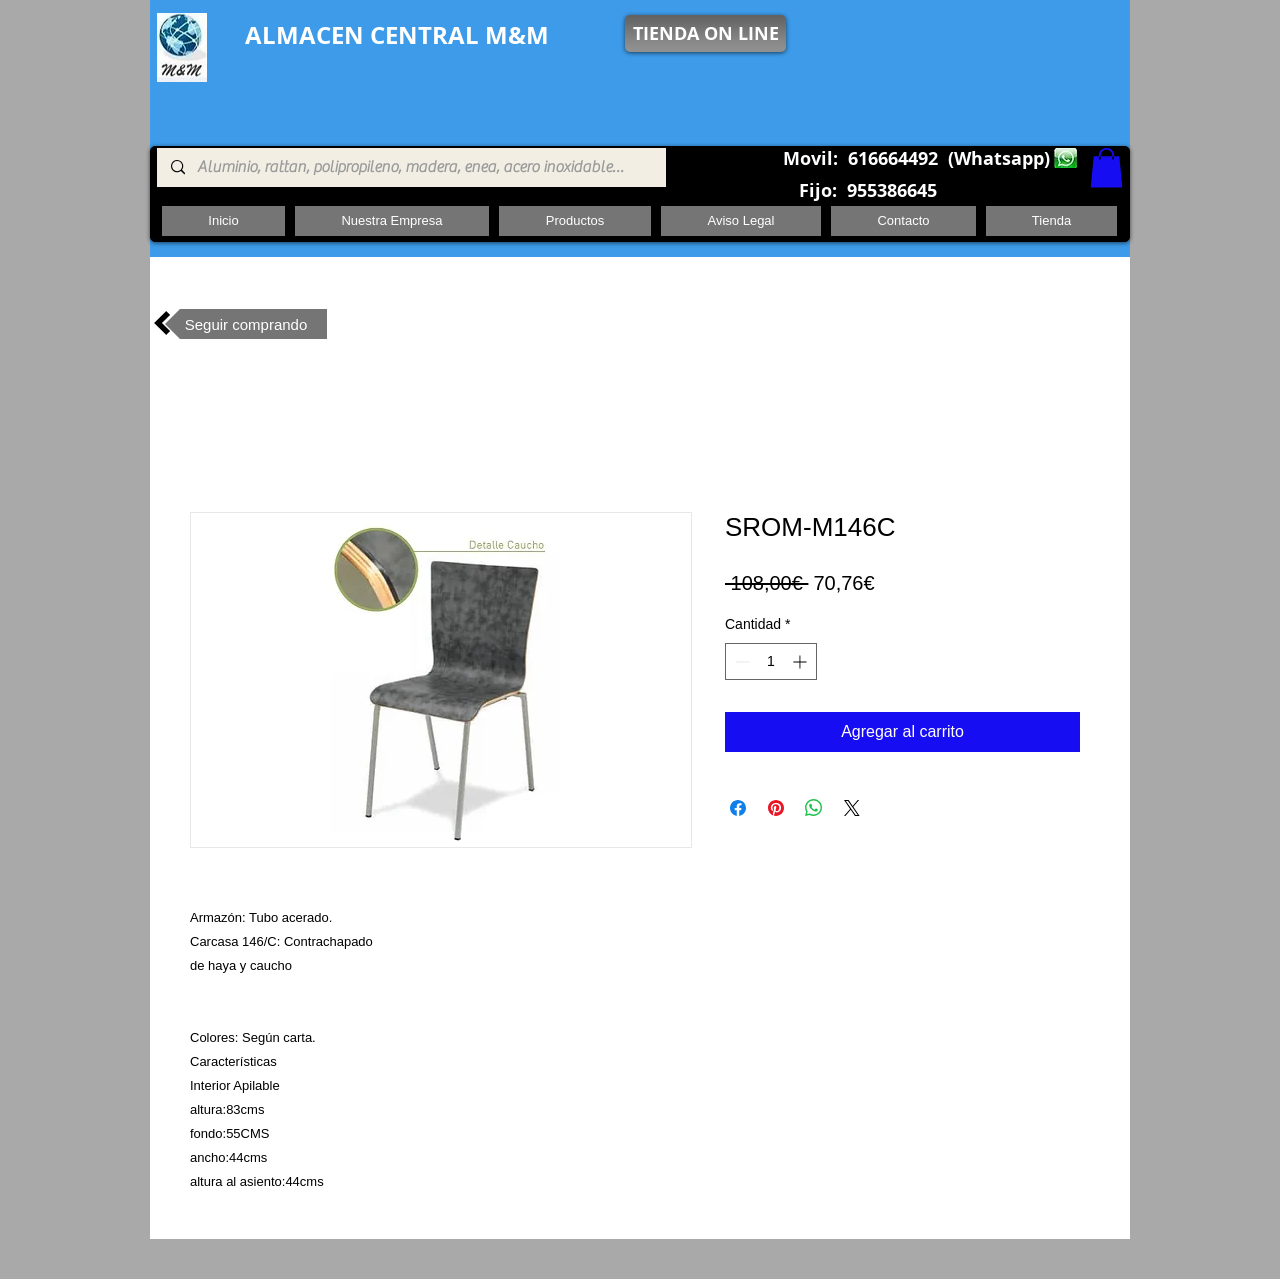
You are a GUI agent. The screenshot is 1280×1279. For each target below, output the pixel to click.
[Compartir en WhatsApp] (814, 808)
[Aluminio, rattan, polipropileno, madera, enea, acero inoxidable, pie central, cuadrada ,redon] (410, 167)
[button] (1106, 167)
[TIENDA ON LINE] (705, 33)
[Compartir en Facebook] (738, 808)
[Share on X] (852, 808)
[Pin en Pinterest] (776, 808)
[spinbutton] (771, 661)
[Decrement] (740, 661)
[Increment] (801, 661)
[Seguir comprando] (246, 324)
